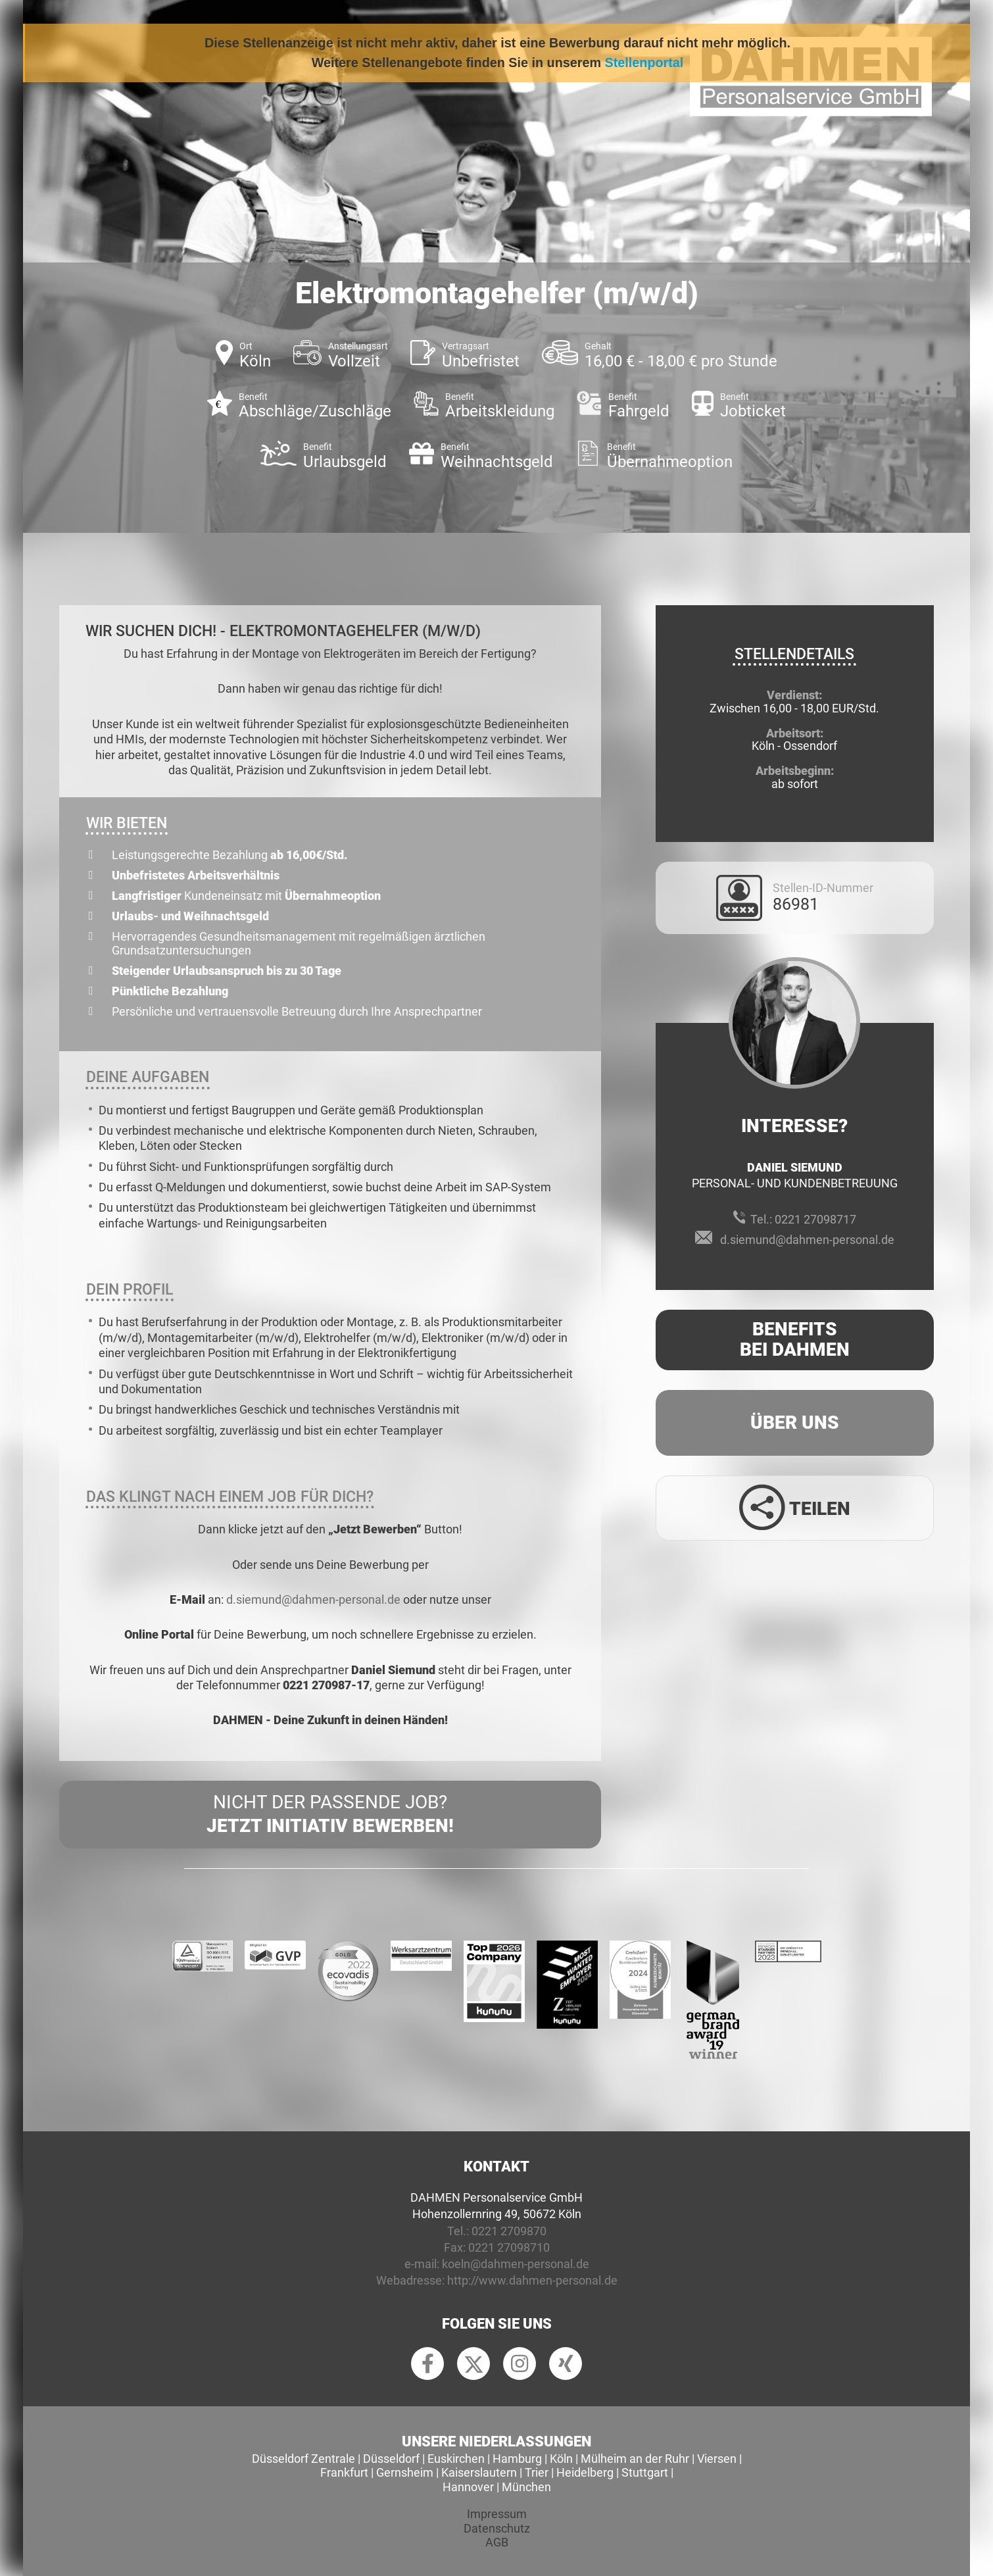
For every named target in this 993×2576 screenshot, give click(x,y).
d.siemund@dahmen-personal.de (313, 1599)
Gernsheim (404, 2472)
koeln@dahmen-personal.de (515, 2264)
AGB (496, 2542)
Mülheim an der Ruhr (635, 2458)
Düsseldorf (391, 2458)
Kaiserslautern (479, 2472)
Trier (536, 2472)
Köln (561, 2458)
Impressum (497, 2514)
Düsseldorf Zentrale (303, 2458)
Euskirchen (456, 2458)
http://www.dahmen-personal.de (532, 2280)
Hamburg (517, 2458)
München (526, 2487)
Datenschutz (497, 2528)
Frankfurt (344, 2472)
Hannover (468, 2487)
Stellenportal (644, 62)
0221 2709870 (509, 2231)
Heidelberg (585, 2472)
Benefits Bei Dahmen (795, 1339)
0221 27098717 (815, 1219)
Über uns (794, 1422)
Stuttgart (644, 2472)
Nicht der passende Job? (330, 1815)
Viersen (717, 2458)
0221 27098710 (509, 2247)
